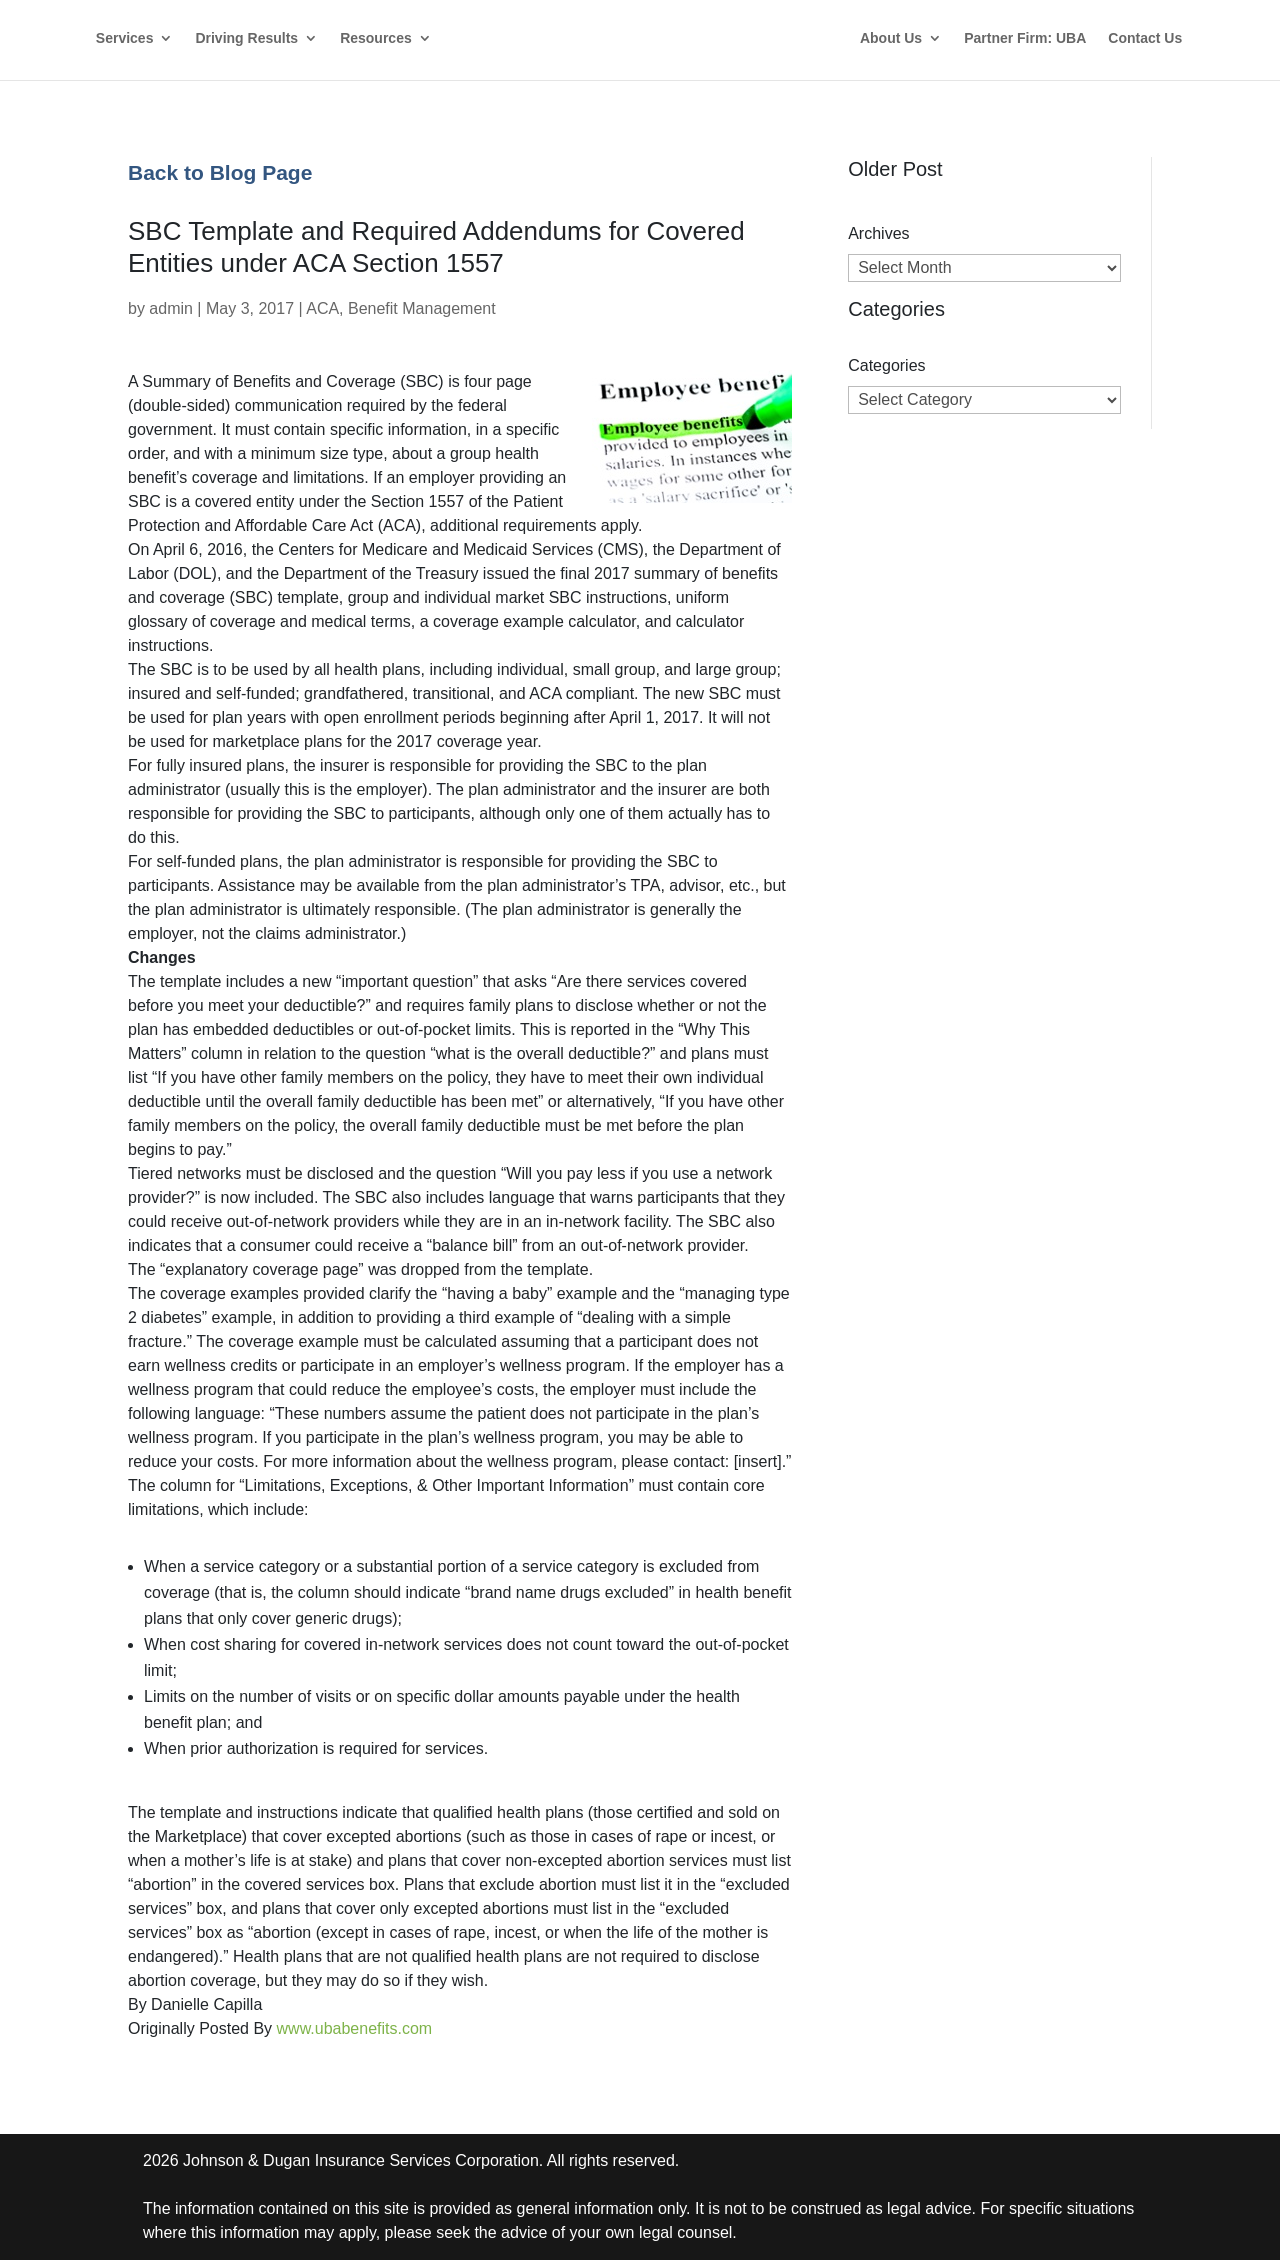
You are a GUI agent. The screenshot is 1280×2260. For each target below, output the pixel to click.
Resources (376, 38)
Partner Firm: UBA (1025, 38)
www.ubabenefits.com (355, 2028)
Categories (886, 365)
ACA (322, 308)
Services (125, 38)
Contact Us (1145, 38)
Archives (878, 233)
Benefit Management (422, 308)
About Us (891, 38)
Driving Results (246, 38)
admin (171, 308)
